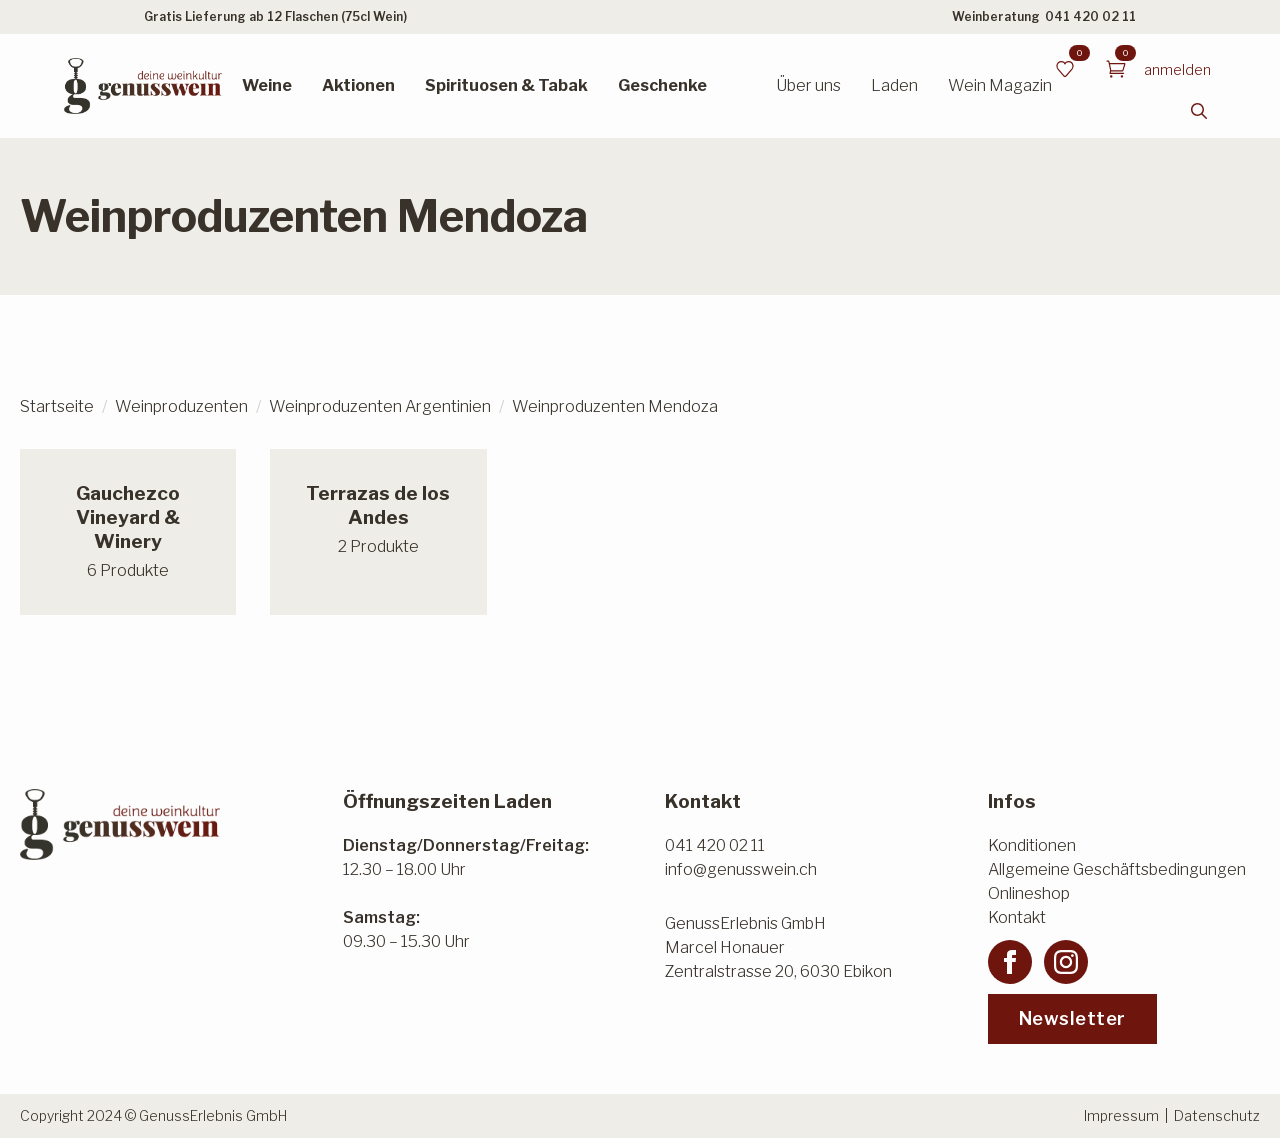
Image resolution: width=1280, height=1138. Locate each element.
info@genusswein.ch (741, 869)
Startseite (57, 406)
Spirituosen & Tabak (506, 85)
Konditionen (1032, 845)
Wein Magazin (1000, 85)
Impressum (1121, 1115)
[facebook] (1010, 962)
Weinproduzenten (181, 406)
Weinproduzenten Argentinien (380, 406)
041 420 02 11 (1090, 16)
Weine (267, 85)
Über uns (808, 85)
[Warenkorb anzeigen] (1116, 69)
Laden (894, 85)
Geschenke (662, 85)
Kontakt (1017, 917)
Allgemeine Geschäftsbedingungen (1117, 869)
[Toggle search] (1199, 111)
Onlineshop (1029, 893)
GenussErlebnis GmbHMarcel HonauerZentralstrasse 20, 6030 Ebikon (778, 947)
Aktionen (358, 85)
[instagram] (1066, 962)
